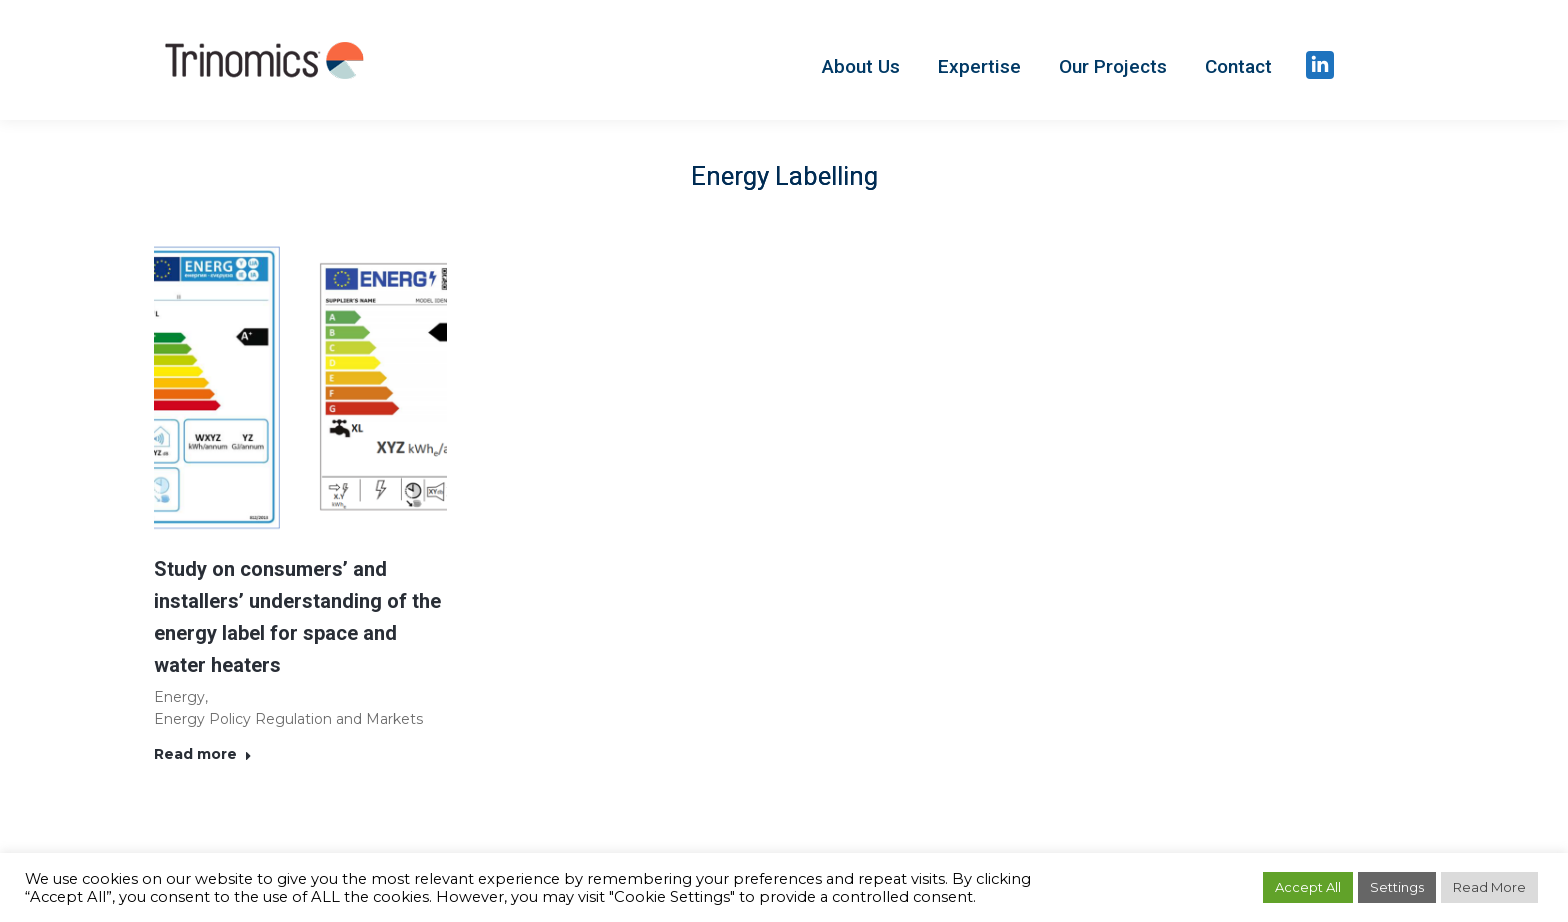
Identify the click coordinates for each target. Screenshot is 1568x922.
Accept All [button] (1308, 887)
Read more (203, 754)
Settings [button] (1397, 887)
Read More (1489, 887)
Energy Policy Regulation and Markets (288, 719)
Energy (179, 697)
